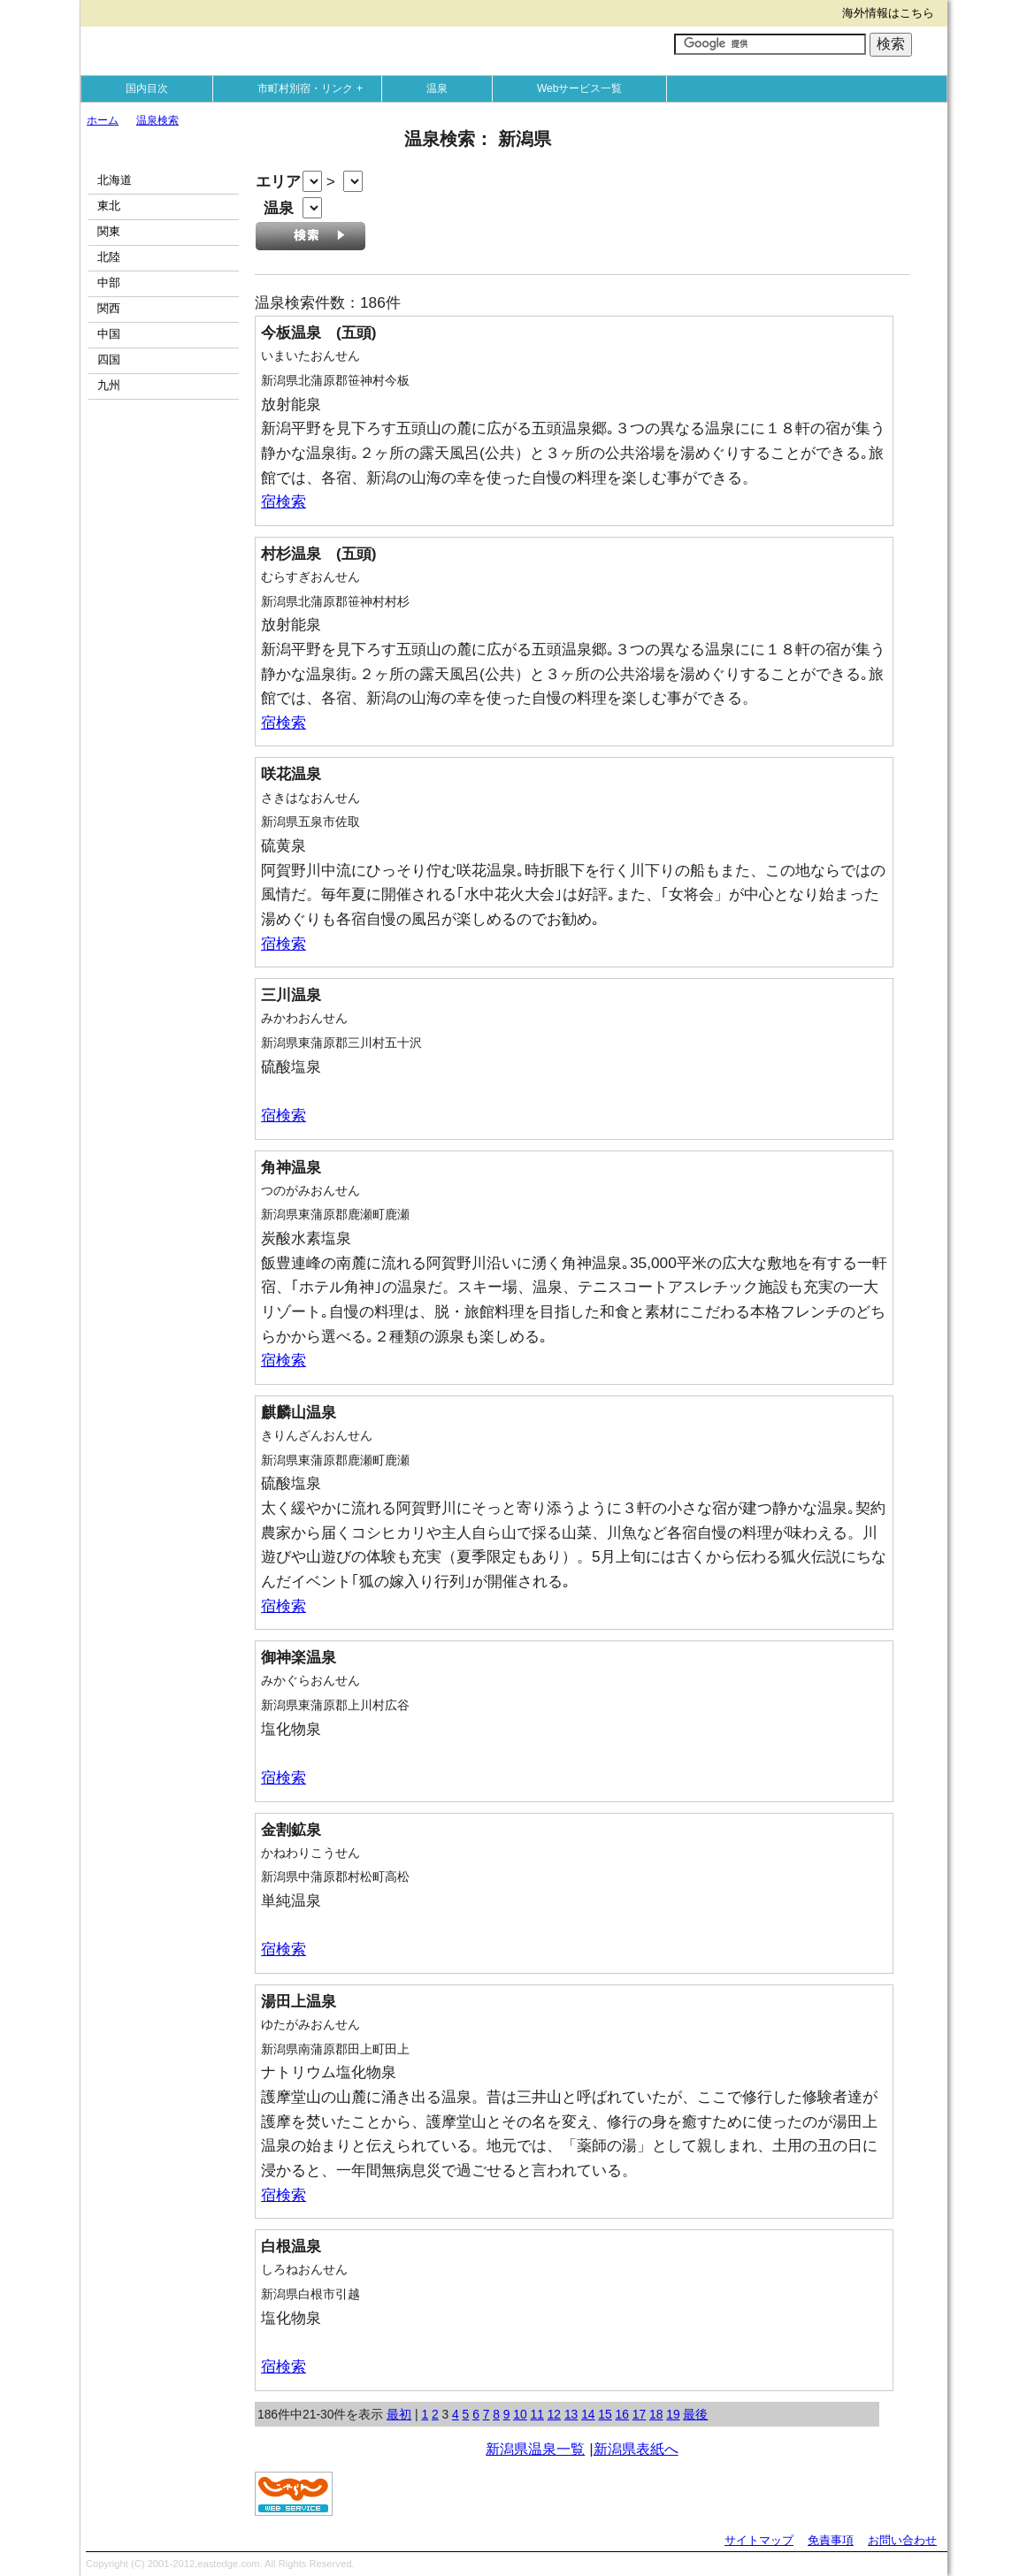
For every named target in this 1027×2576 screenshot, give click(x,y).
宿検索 (283, 501)
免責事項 (831, 2540)
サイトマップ (758, 2540)
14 (587, 2414)
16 (622, 2414)
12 (554, 2414)
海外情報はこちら (888, 12)
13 (571, 2414)
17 (639, 2414)
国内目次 (147, 88)
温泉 (437, 88)
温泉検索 (157, 120)
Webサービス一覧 (579, 88)
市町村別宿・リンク (314, 88)
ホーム (103, 120)
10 (519, 2414)
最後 (695, 2414)
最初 (399, 2414)
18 (656, 2414)
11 (536, 2414)
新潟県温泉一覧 (535, 2449)
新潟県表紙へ (636, 2449)
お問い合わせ (902, 2540)
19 (672, 2414)
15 (604, 2414)
